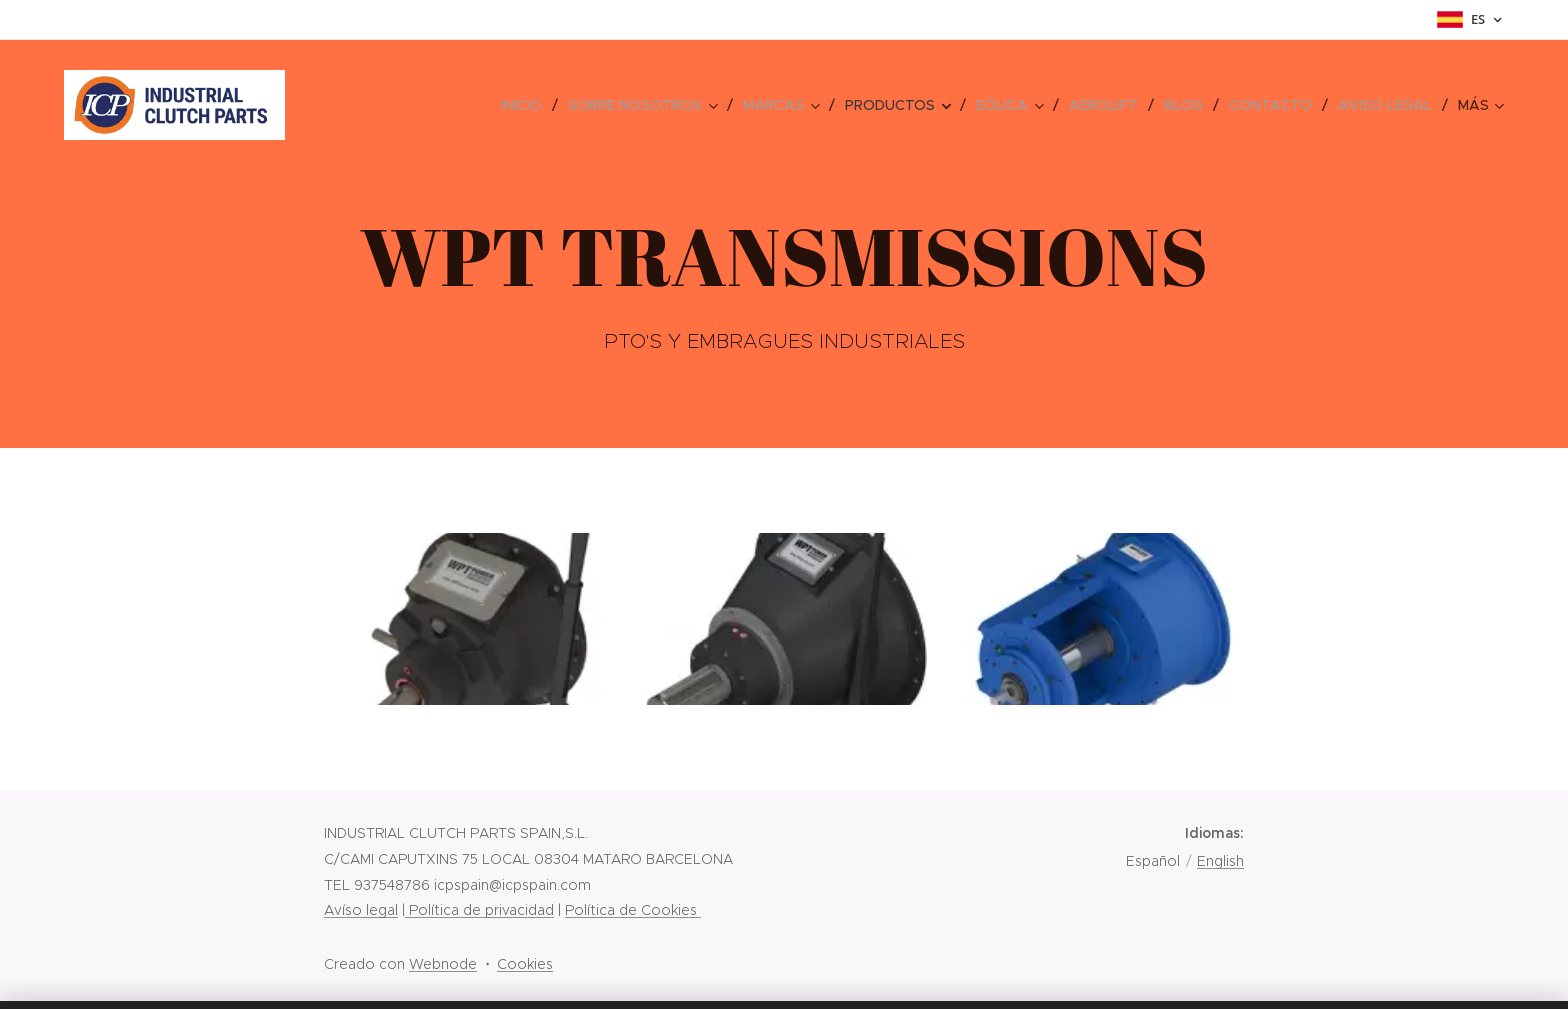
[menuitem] (346, 105)
